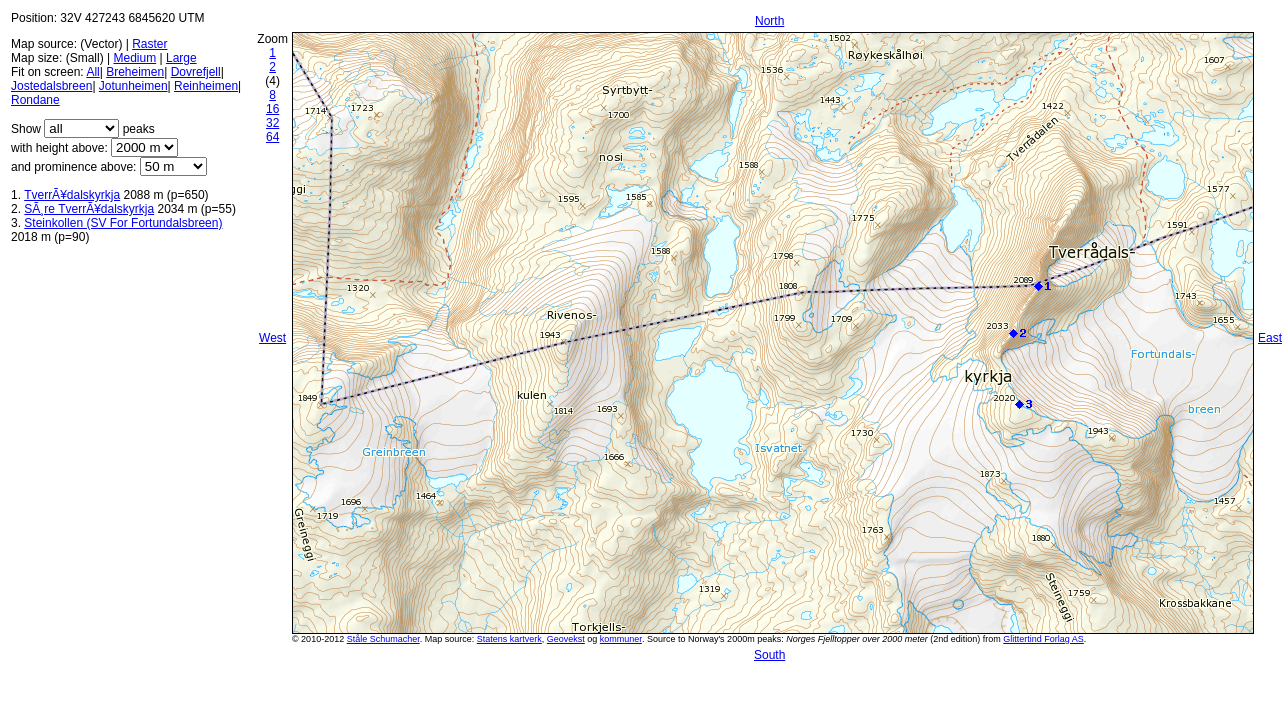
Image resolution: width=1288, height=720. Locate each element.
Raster (149, 44)
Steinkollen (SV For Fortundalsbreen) (123, 223)
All (92, 72)
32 (272, 123)
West (272, 338)
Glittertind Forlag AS (1043, 639)
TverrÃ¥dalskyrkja (72, 195)
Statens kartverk (509, 639)
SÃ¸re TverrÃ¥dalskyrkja (89, 209)
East (1270, 338)
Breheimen (135, 72)
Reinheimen (206, 86)
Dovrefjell (196, 72)
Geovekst (566, 639)
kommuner (621, 639)
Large (181, 58)
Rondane (35, 100)
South (769, 655)
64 (272, 137)
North (769, 21)
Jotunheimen (133, 86)
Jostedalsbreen (51, 86)
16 (272, 109)
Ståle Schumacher (383, 639)
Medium (134, 58)
